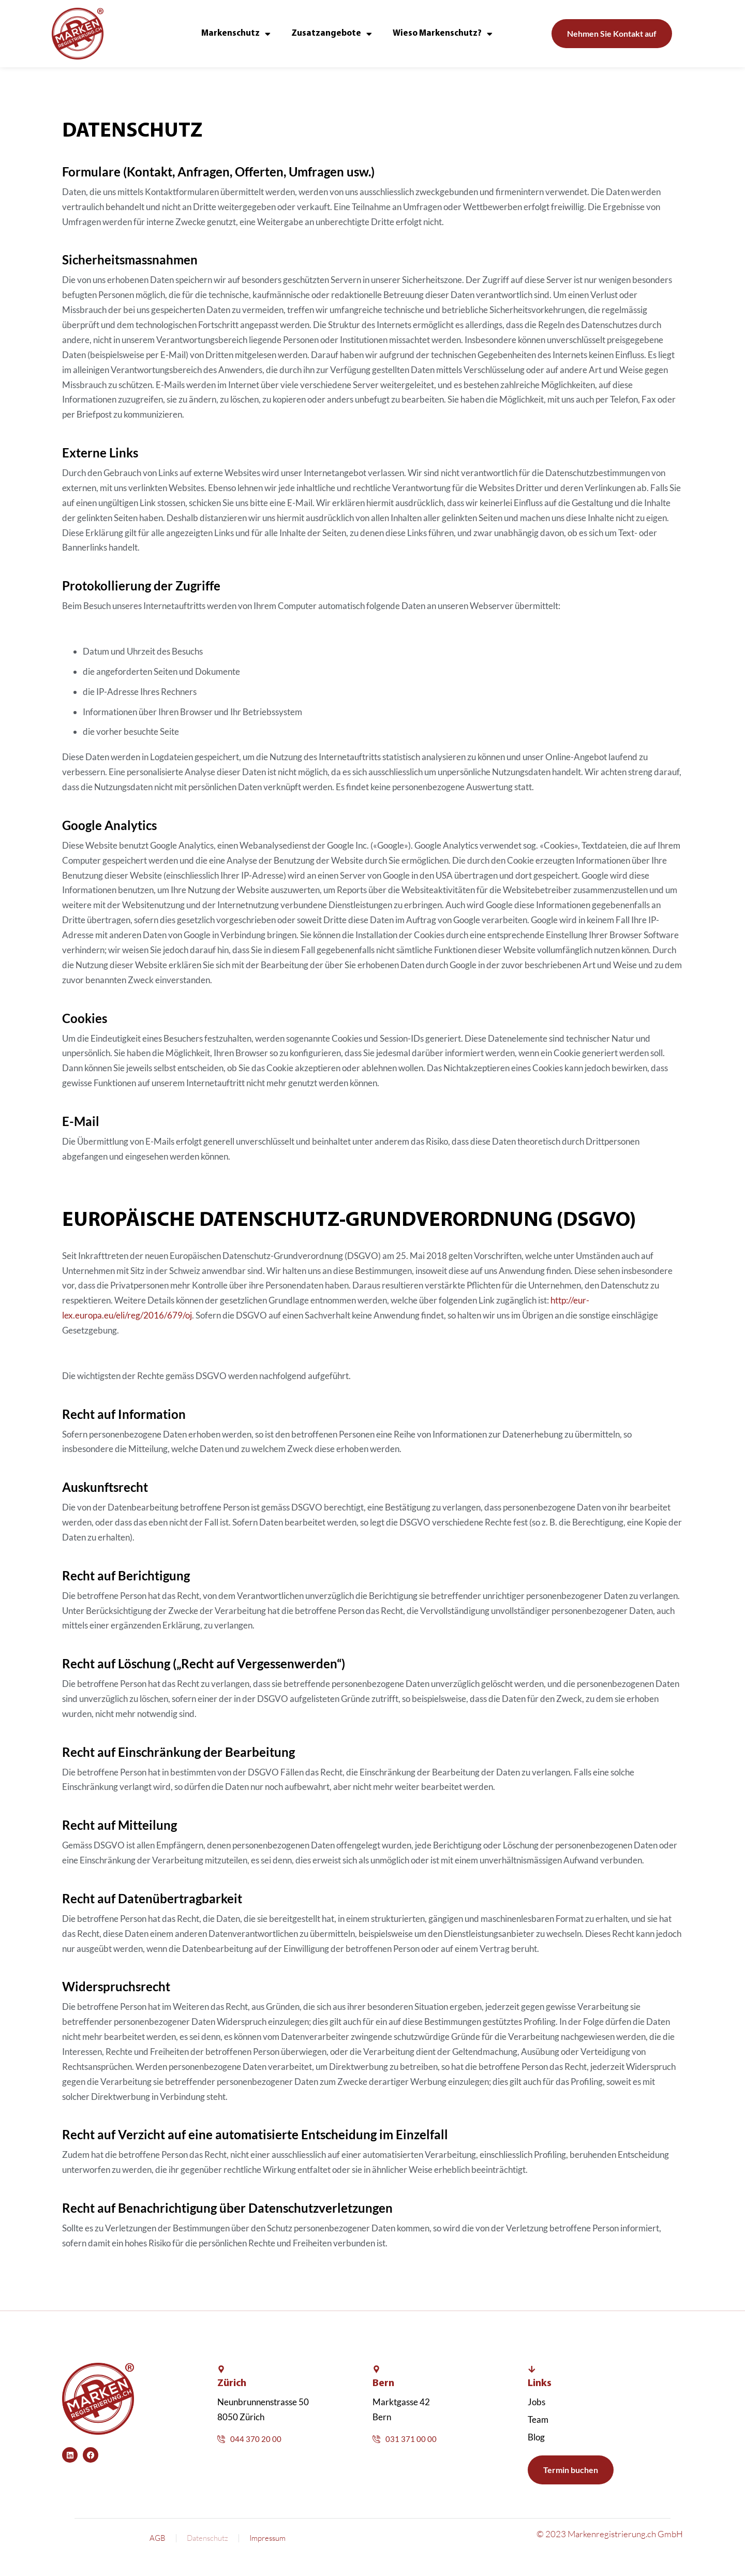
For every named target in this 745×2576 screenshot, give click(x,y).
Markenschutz (236, 33)
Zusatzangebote (331, 33)
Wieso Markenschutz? (443, 33)
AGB (158, 2538)
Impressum (267, 2538)
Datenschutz (207, 2538)
